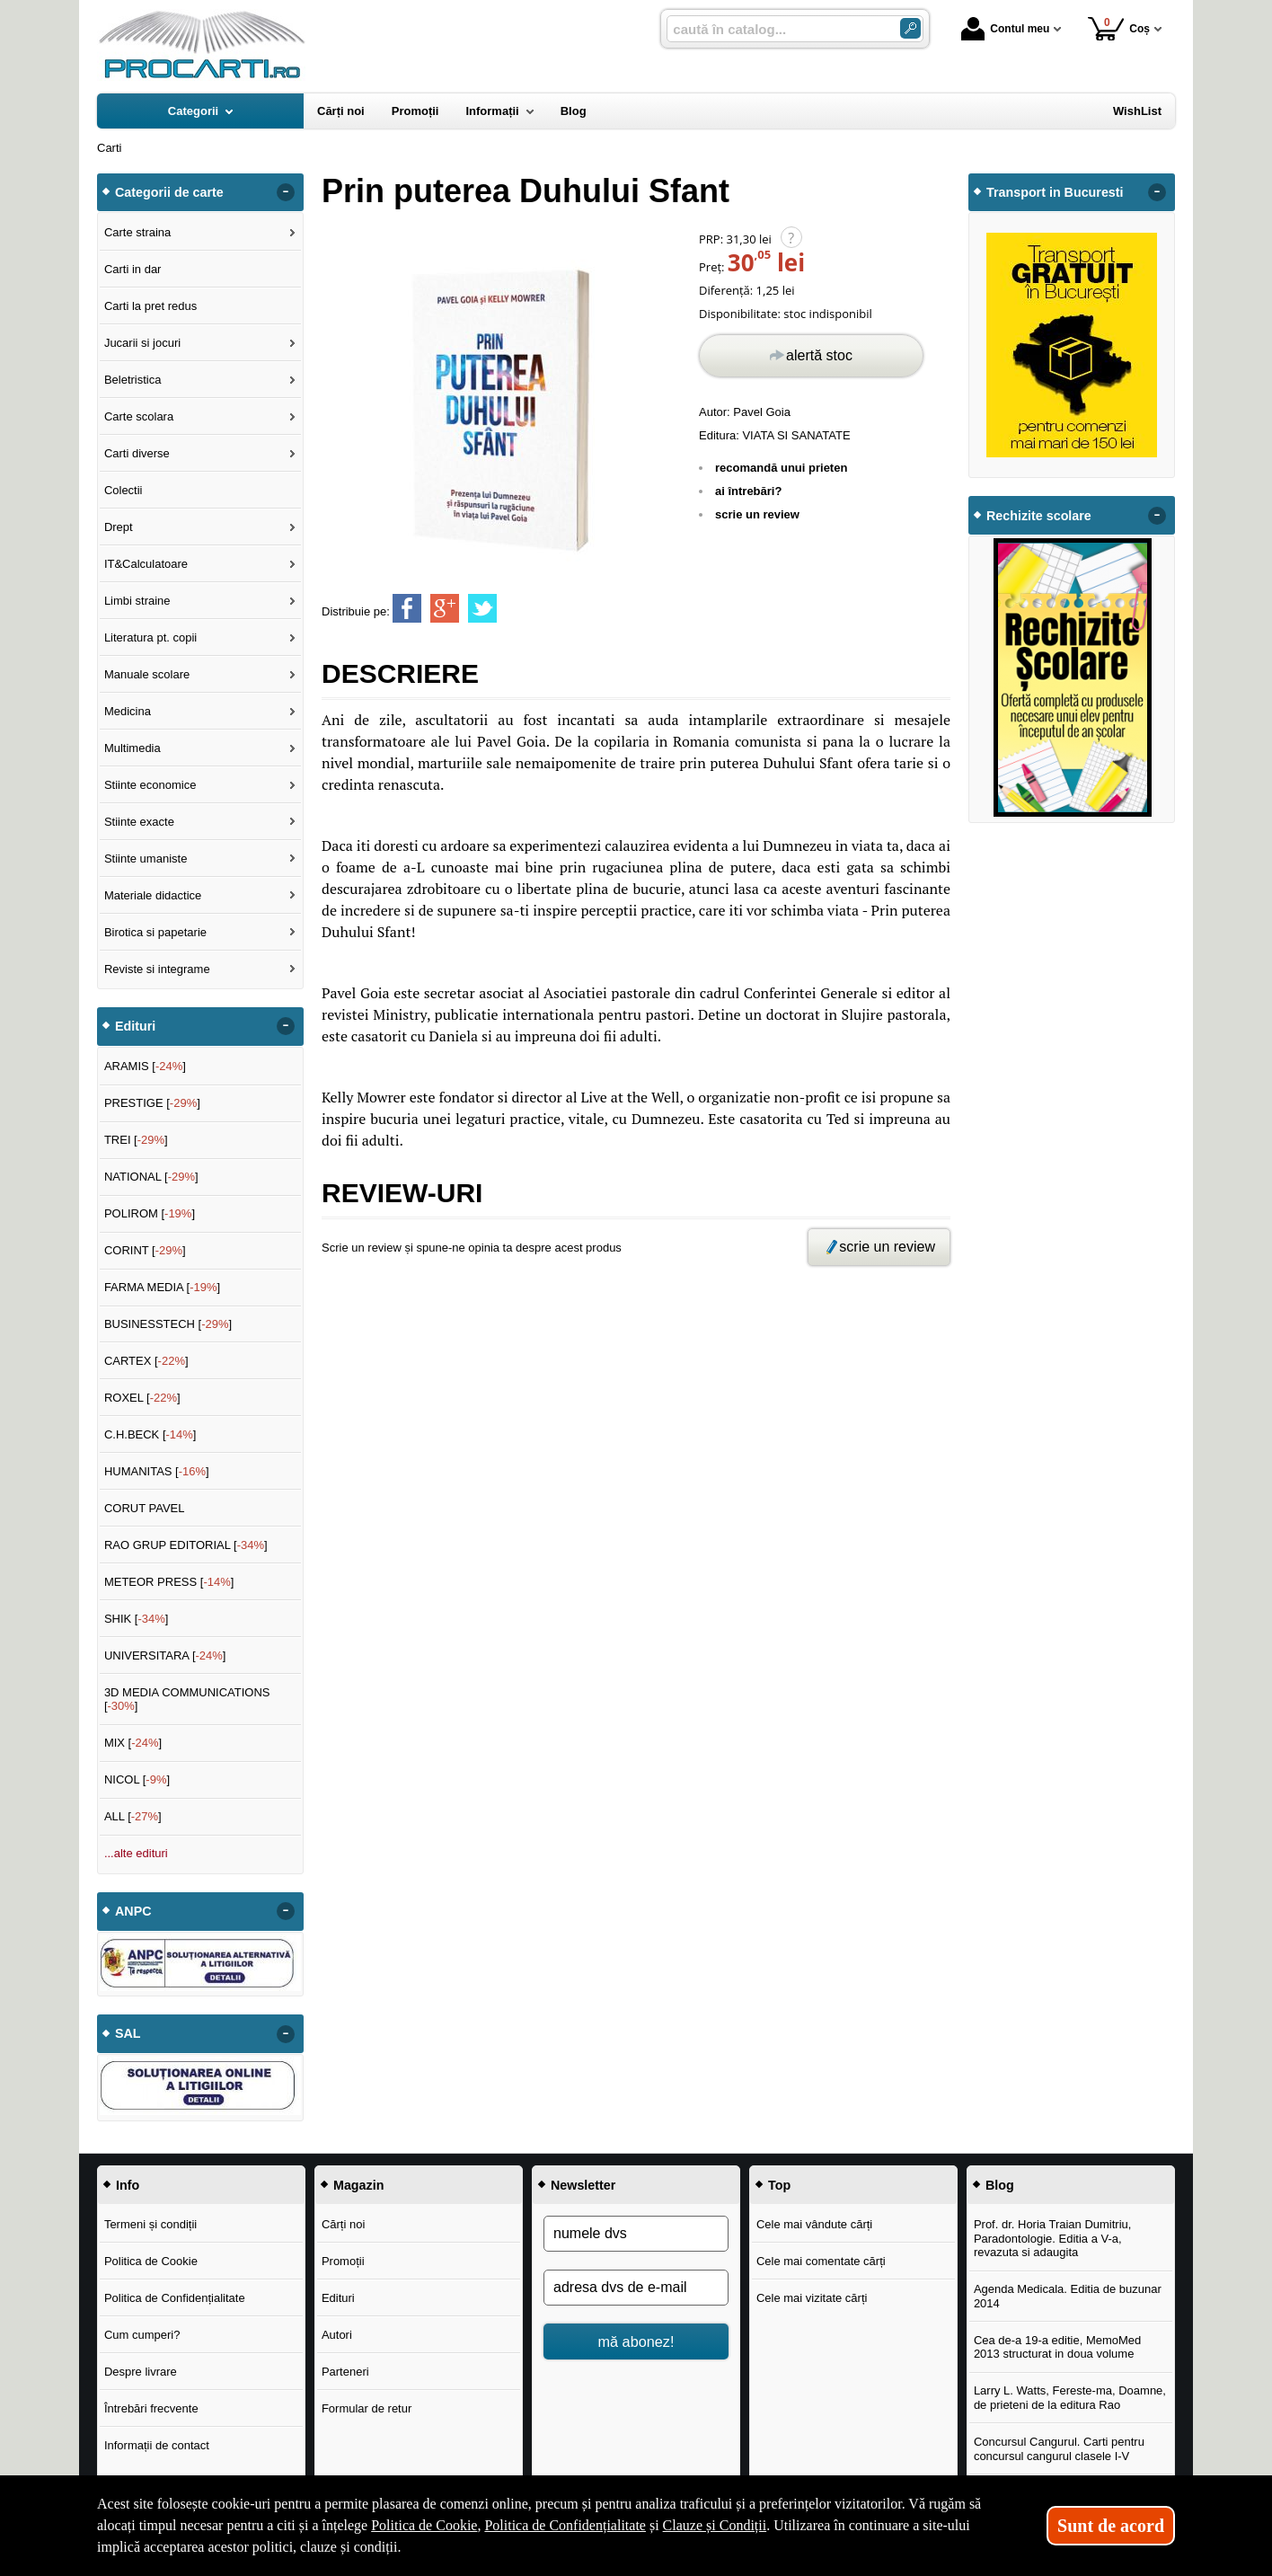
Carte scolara (138, 416)
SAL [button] (128, 2033)
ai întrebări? (748, 491)
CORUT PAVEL (144, 1508)
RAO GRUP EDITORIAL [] (186, 1545)
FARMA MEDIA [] (162, 1287)
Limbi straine (137, 600)
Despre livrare (140, 2371)
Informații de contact (156, 2445)
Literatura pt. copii (150, 637)
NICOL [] (137, 1779)
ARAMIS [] (145, 1066)
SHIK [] (136, 1618)
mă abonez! (636, 2341)
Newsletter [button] (583, 2185)
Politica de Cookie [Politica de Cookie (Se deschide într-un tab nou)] (424, 2525)
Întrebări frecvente (151, 2408)
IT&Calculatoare (146, 564)
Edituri (338, 2298)
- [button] (285, 192)
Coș (1119, 28)
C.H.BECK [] (150, 1434)
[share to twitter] (482, 608)
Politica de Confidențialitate (174, 2298)
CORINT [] (145, 1250)
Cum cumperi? (142, 2334)
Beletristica (133, 379)
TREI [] (136, 1139)
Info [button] (127, 2185)
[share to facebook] (407, 608)
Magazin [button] (358, 2185)
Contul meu (1005, 28)
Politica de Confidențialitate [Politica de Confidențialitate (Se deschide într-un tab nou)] (565, 2525)
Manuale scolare (147, 674)
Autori (337, 2334)
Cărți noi (343, 2224)
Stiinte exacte (139, 821)
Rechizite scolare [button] (1038, 516)
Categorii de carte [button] (169, 192)
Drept (118, 527)
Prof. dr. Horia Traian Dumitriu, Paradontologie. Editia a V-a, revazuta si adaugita (1053, 2238)
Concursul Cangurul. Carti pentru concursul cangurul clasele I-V (1059, 2449)
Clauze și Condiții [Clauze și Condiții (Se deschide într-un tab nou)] (715, 2525)
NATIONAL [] (151, 1176)
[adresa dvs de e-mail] (636, 2288)
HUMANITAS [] (156, 1471)
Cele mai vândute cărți (814, 2224)
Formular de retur (366, 2408)
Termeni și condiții (150, 2224)
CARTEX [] (146, 1361)
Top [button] (779, 2185)
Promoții (343, 2261)
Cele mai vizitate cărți (812, 2298)
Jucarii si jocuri (142, 343)
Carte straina (137, 232)
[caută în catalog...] (776, 29)
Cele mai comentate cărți (821, 2261)
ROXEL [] (142, 1397)
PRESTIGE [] (152, 1103)
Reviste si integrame (157, 969)
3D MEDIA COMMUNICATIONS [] (187, 1699)
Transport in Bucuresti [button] (1055, 192)
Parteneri (345, 2371)
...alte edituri (136, 1853)
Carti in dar (133, 269)
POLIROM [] (149, 1213)
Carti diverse (137, 453)
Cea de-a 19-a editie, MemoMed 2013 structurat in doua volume (1057, 2347)
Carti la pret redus (150, 306)
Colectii (123, 490)
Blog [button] (999, 2185)
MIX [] (133, 1742)
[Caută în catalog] (910, 28)
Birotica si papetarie (155, 932)
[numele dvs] (636, 2234)
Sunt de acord (1110, 2526)
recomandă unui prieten (781, 467)
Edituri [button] (135, 1026)
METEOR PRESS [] (169, 1582)
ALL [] (133, 1816)
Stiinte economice (150, 785)
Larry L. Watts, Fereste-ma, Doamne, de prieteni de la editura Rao (1070, 2398)
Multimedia (132, 748)
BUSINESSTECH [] (168, 1324)
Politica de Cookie (151, 2261)
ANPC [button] (133, 1911)
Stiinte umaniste (146, 858)
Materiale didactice (152, 895)
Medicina (127, 711)
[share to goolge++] (444, 608)
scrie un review (757, 514)
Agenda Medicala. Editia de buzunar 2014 (1068, 2296)
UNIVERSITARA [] (165, 1655)
